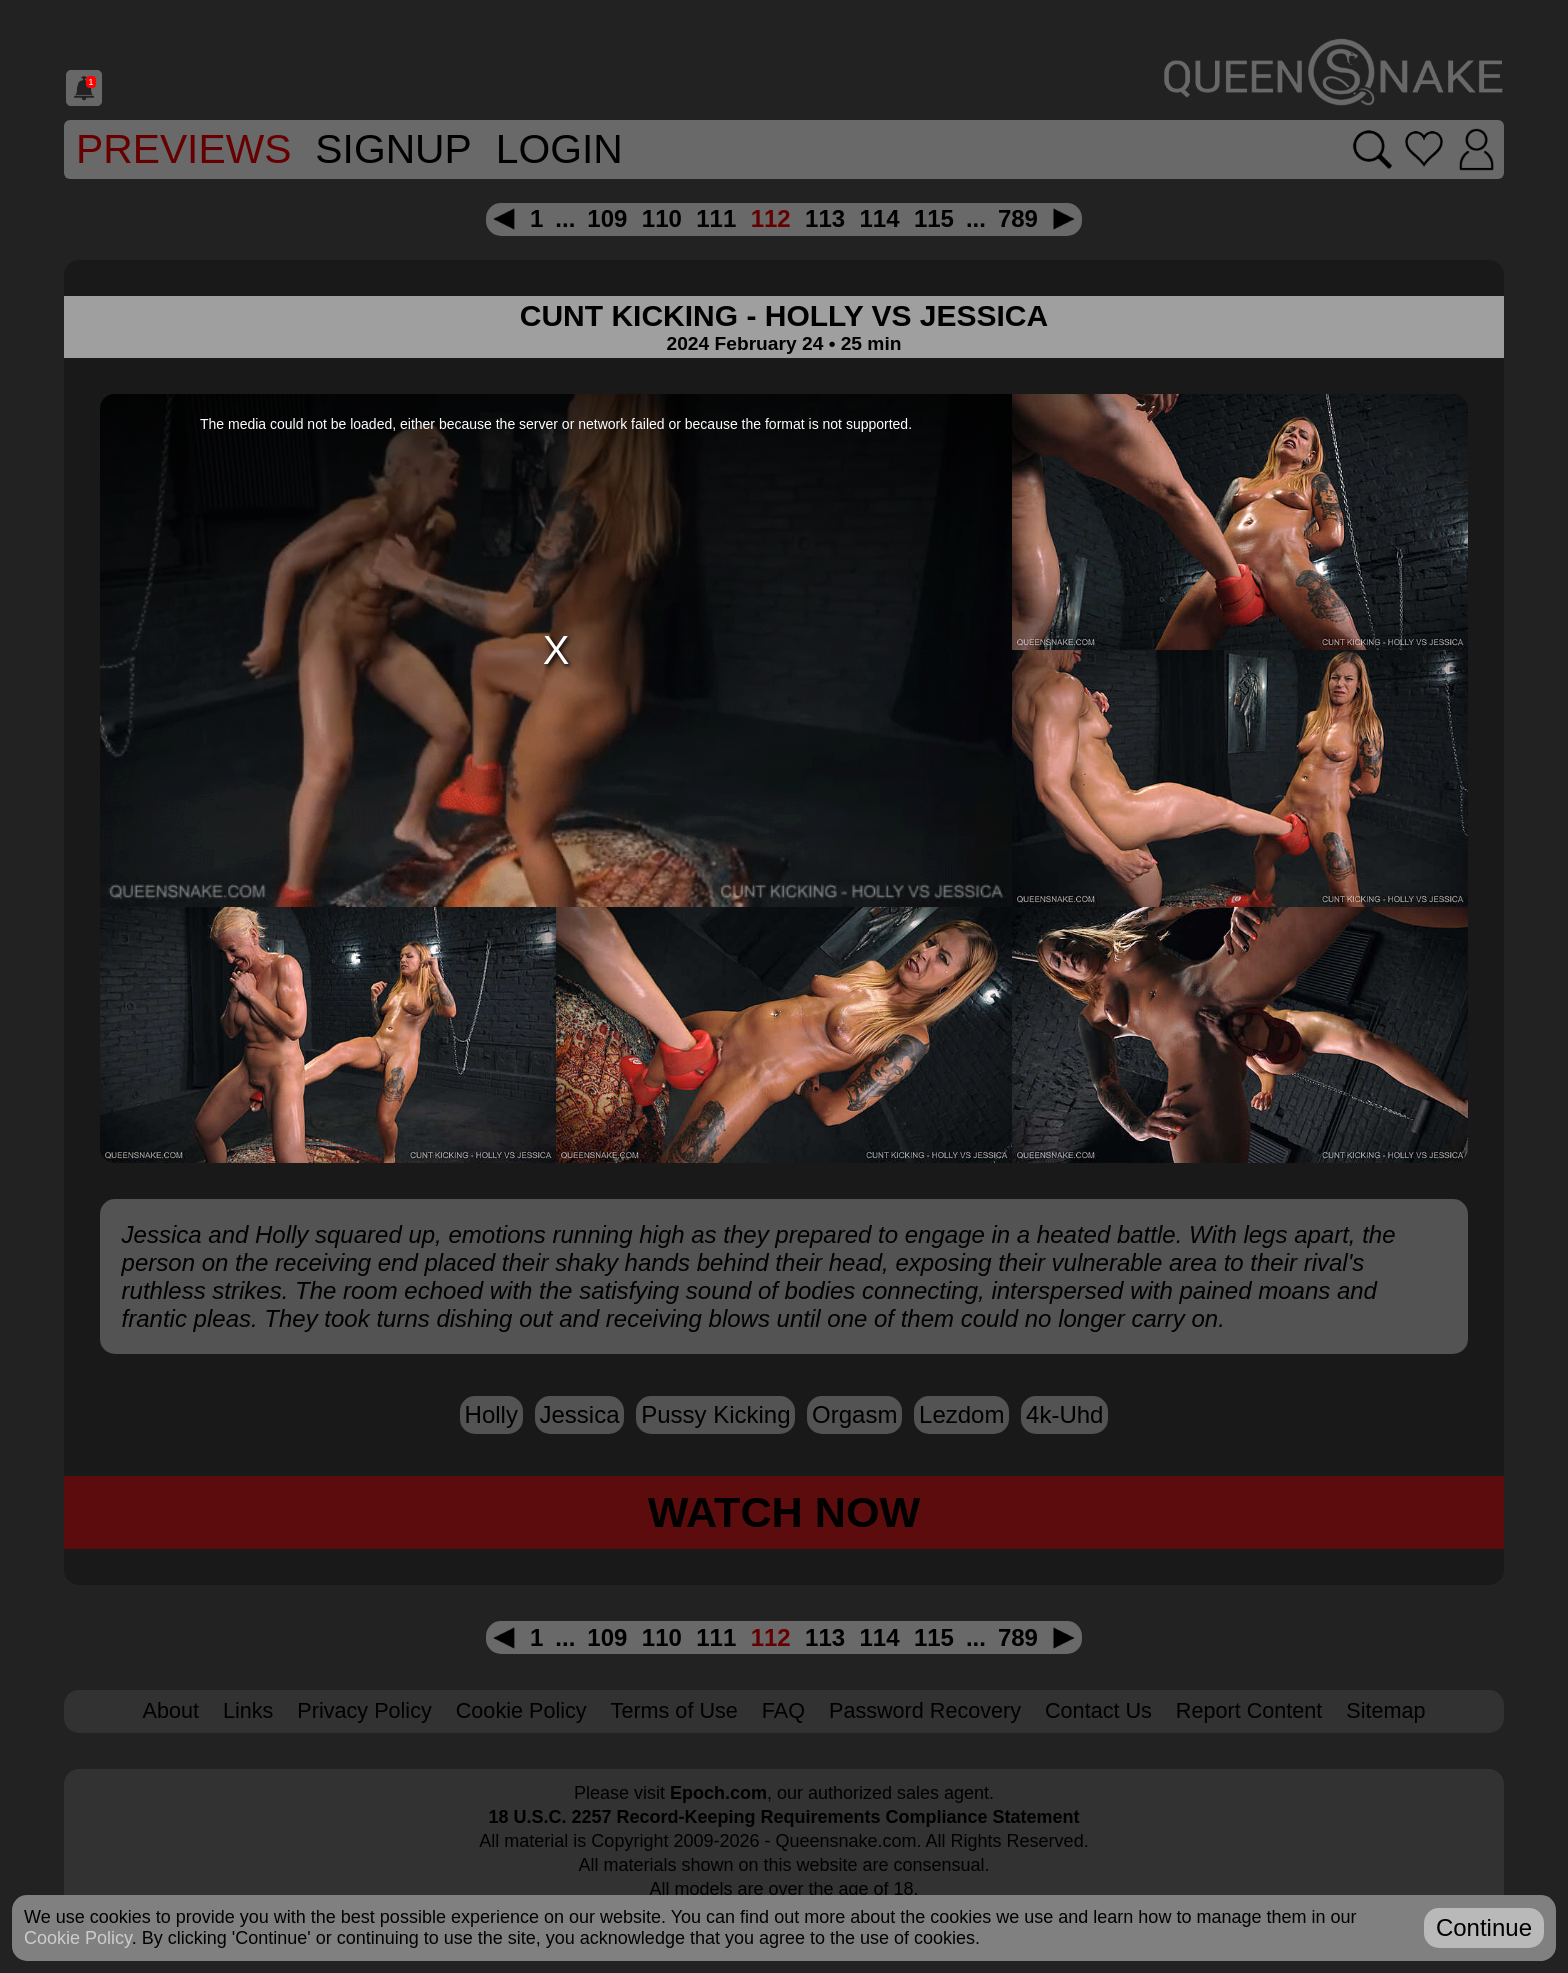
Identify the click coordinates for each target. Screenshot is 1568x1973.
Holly (491, 1414)
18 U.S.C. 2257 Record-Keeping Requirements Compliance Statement (783, 1817)
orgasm (854, 1414)
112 (771, 218)
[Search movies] (1372, 149)
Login (559, 149)
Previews (183, 149)
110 (662, 218)
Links (248, 1710)
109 (607, 218)
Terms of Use (674, 1710)
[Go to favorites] (1423, 149)
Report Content (1249, 1710)
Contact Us (1098, 1710)
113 (825, 218)
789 (1018, 218)
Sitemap (1385, 1710)
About (171, 1710)
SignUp (393, 149)
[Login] (1476, 149)
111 (716, 218)
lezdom (961, 1414)
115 (934, 218)
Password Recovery (925, 1710)
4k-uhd (1064, 1414)
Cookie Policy (521, 1710)
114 (879, 218)
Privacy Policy (364, 1710)
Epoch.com (718, 1793)
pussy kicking (715, 1414)
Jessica (580, 1414)
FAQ (783, 1710)
